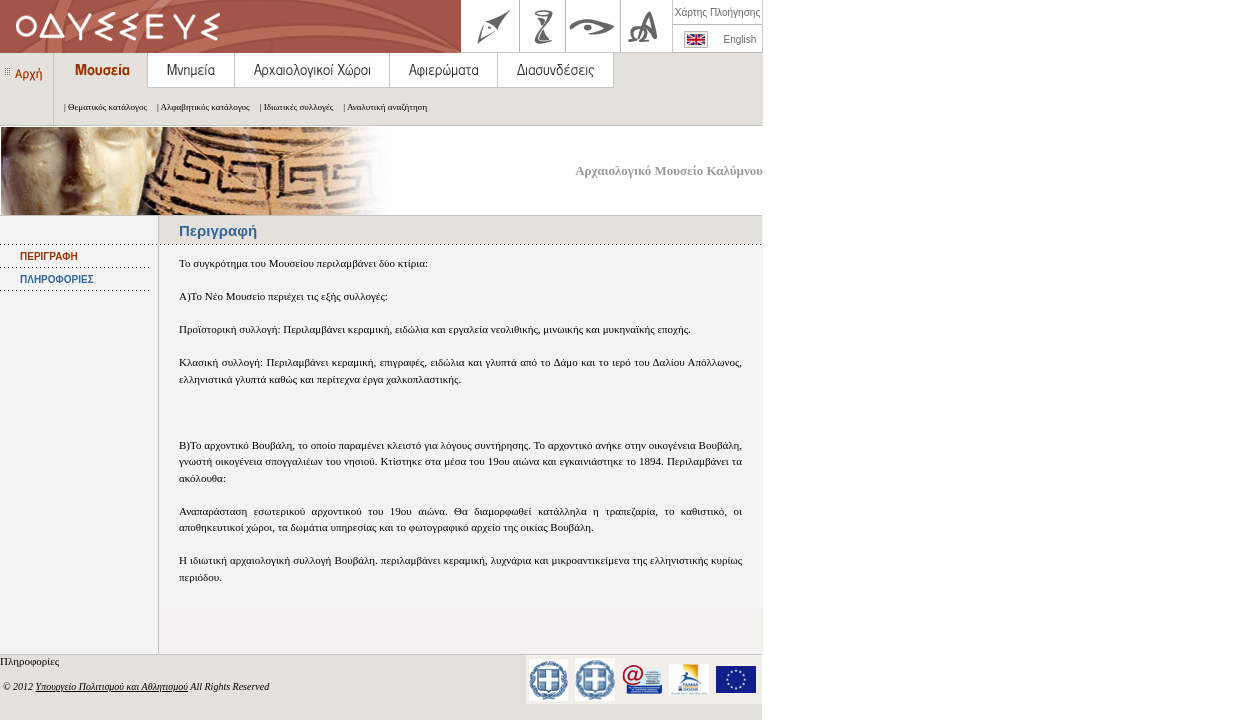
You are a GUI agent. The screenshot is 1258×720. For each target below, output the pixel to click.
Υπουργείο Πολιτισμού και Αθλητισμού (112, 686)
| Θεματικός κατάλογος (100, 107)
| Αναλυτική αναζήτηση (380, 107)
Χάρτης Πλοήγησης (717, 12)
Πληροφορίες (31, 661)
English (740, 39)
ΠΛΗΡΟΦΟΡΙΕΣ (57, 279)
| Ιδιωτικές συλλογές (292, 107)
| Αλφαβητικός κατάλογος (198, 107)
